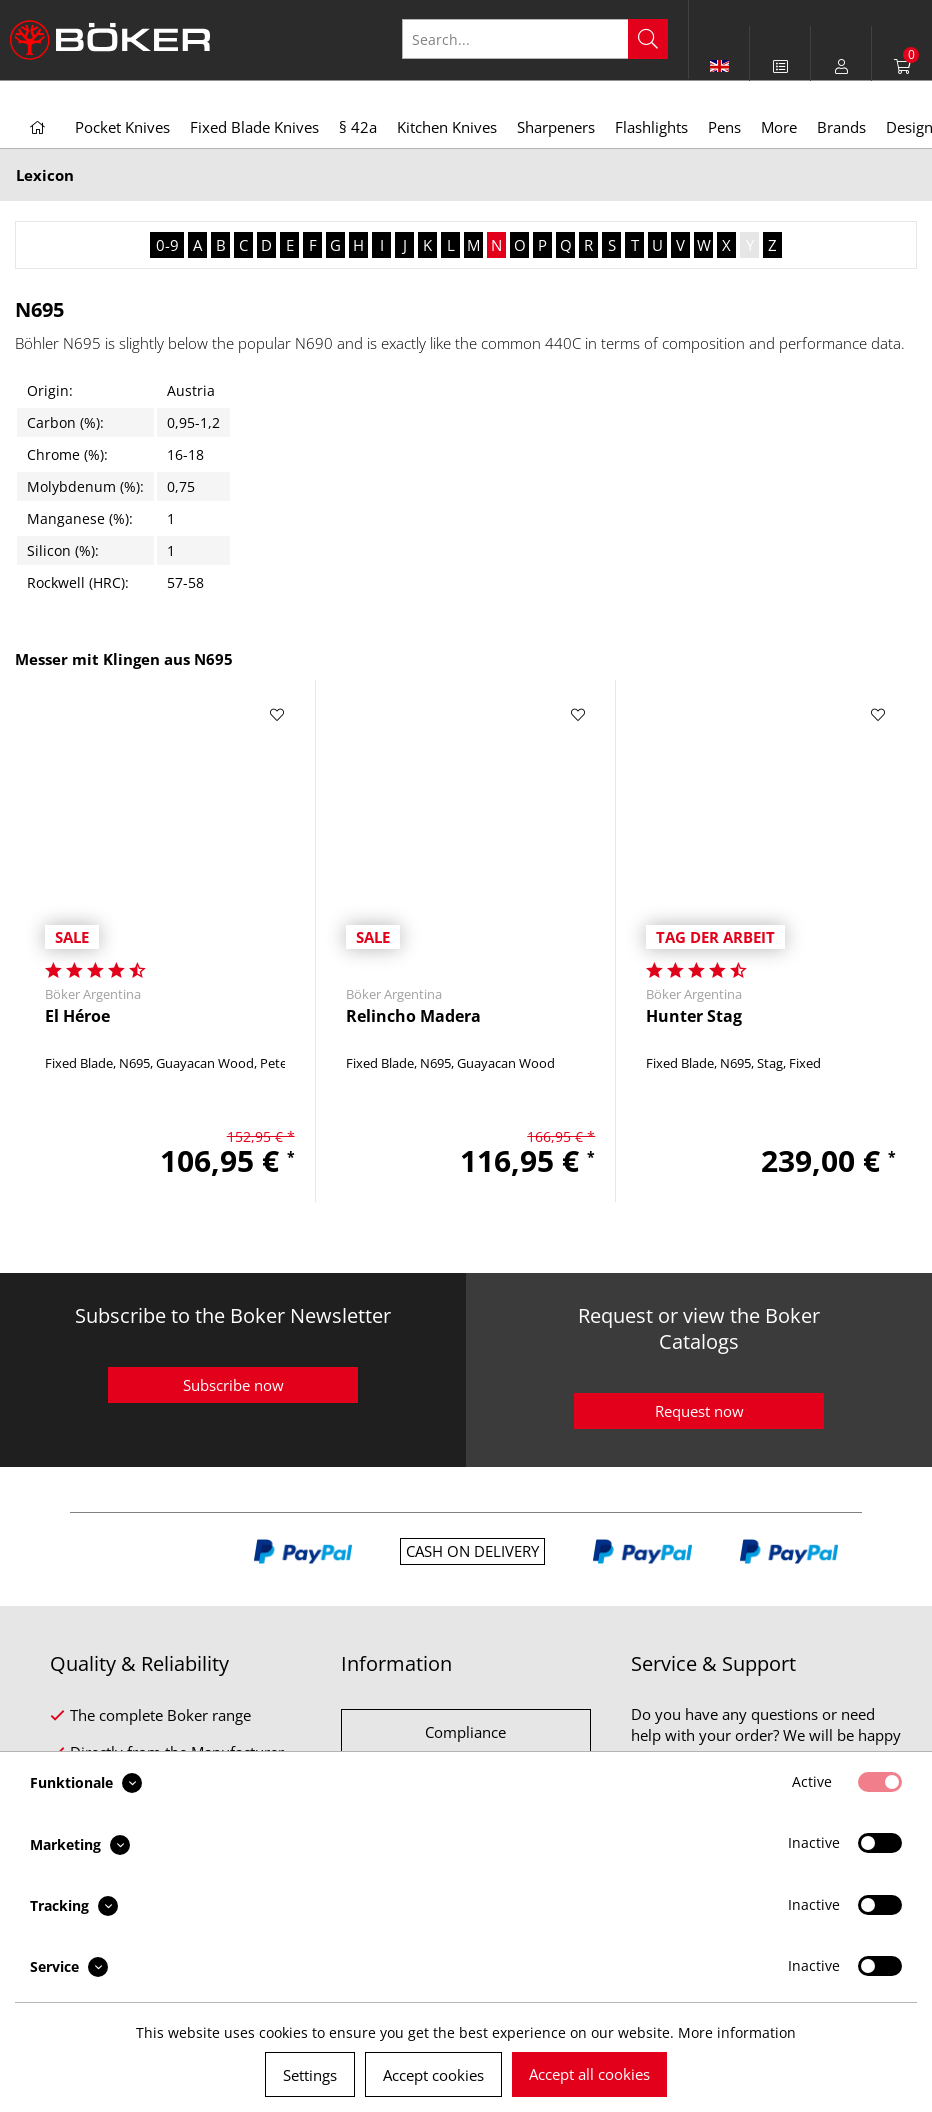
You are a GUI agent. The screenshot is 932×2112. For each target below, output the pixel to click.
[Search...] (535, 39)
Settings (310, 2075)
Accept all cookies (589, 2074)
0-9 (167, 245)
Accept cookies (433, 2075)
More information (737, 2032)
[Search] (648, 39)
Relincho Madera (413, 1016)
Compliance (465, 1732)
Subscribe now (233, 1385)
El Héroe (77, 1016)
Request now (699, 1411)
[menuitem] (780, 66)
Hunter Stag (694, 1016)
